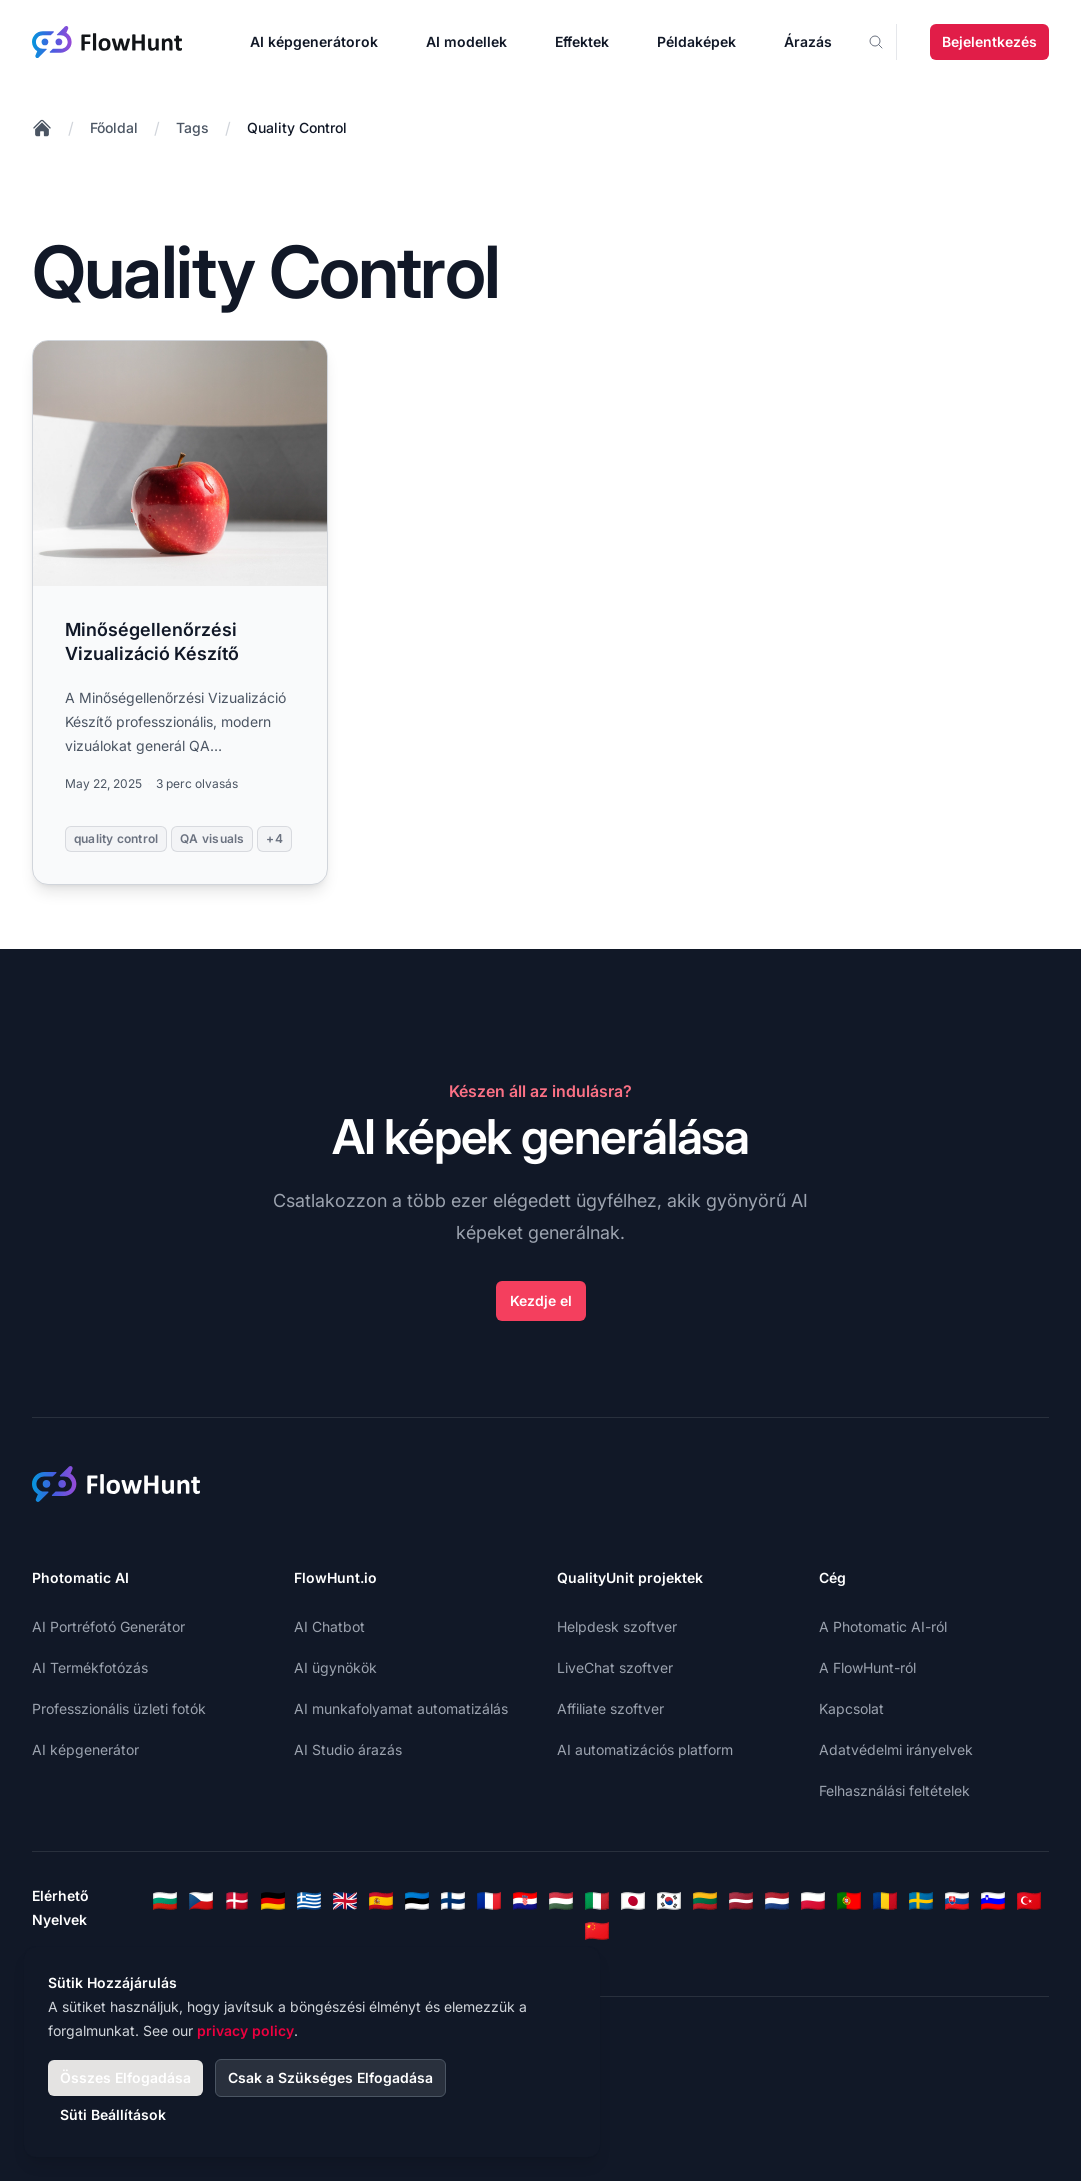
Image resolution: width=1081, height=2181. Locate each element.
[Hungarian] (561, 1901)
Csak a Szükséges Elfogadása (330, 2077)
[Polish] (813, 1901)
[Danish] (237, 1901)
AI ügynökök (335, 1667)
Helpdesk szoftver (617, 1626)
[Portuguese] (849, 1901)
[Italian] (597, 1901)
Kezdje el (541, 1300)
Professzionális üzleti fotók (119, 1708)
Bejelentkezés (989, 41)
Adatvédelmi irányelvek (896, 1749)
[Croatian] (525, 1901)
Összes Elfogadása (125, 2077)
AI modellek (466, 41)
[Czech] (201, 1901)
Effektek (582, 41)
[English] (345, 1901)
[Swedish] (921, 1901)
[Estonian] (417, 1901)
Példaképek (696, 41)
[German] (273, 1901)
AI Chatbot (329, 1626)
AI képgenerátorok (314, 41)
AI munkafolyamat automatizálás (401, 1708)
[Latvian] (741, 1901)
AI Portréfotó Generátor (108, 1626)
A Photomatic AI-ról (883, 1626)
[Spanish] (381, 1901)
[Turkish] (1029, 1901)
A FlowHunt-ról (867, 1667)
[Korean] (669, 1901)
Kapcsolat (851, 1708)
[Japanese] (633, 1901)
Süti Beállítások (113, 2114)
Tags (192, 127)
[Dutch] (777, 1901)
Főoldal (114, 127)
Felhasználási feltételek (894, 1790)
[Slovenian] (993, 1901)
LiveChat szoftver (615, 1667)
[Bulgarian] (165, 1901)
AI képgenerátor (85, 1749)
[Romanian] (885, 1901)
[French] (489, 1901)
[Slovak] (957, 1901)
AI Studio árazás (348, 1749)
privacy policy (245, 2030)
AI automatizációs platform (645, 1749)
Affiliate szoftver (610, 1708)
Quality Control (297, 127)
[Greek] (309, 1901)
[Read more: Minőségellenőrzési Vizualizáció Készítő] (180, 612)
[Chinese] (597, 1931)
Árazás (808, 41)
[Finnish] (453, 1901)
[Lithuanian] (705, 1901)
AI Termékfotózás (90, 1667)
